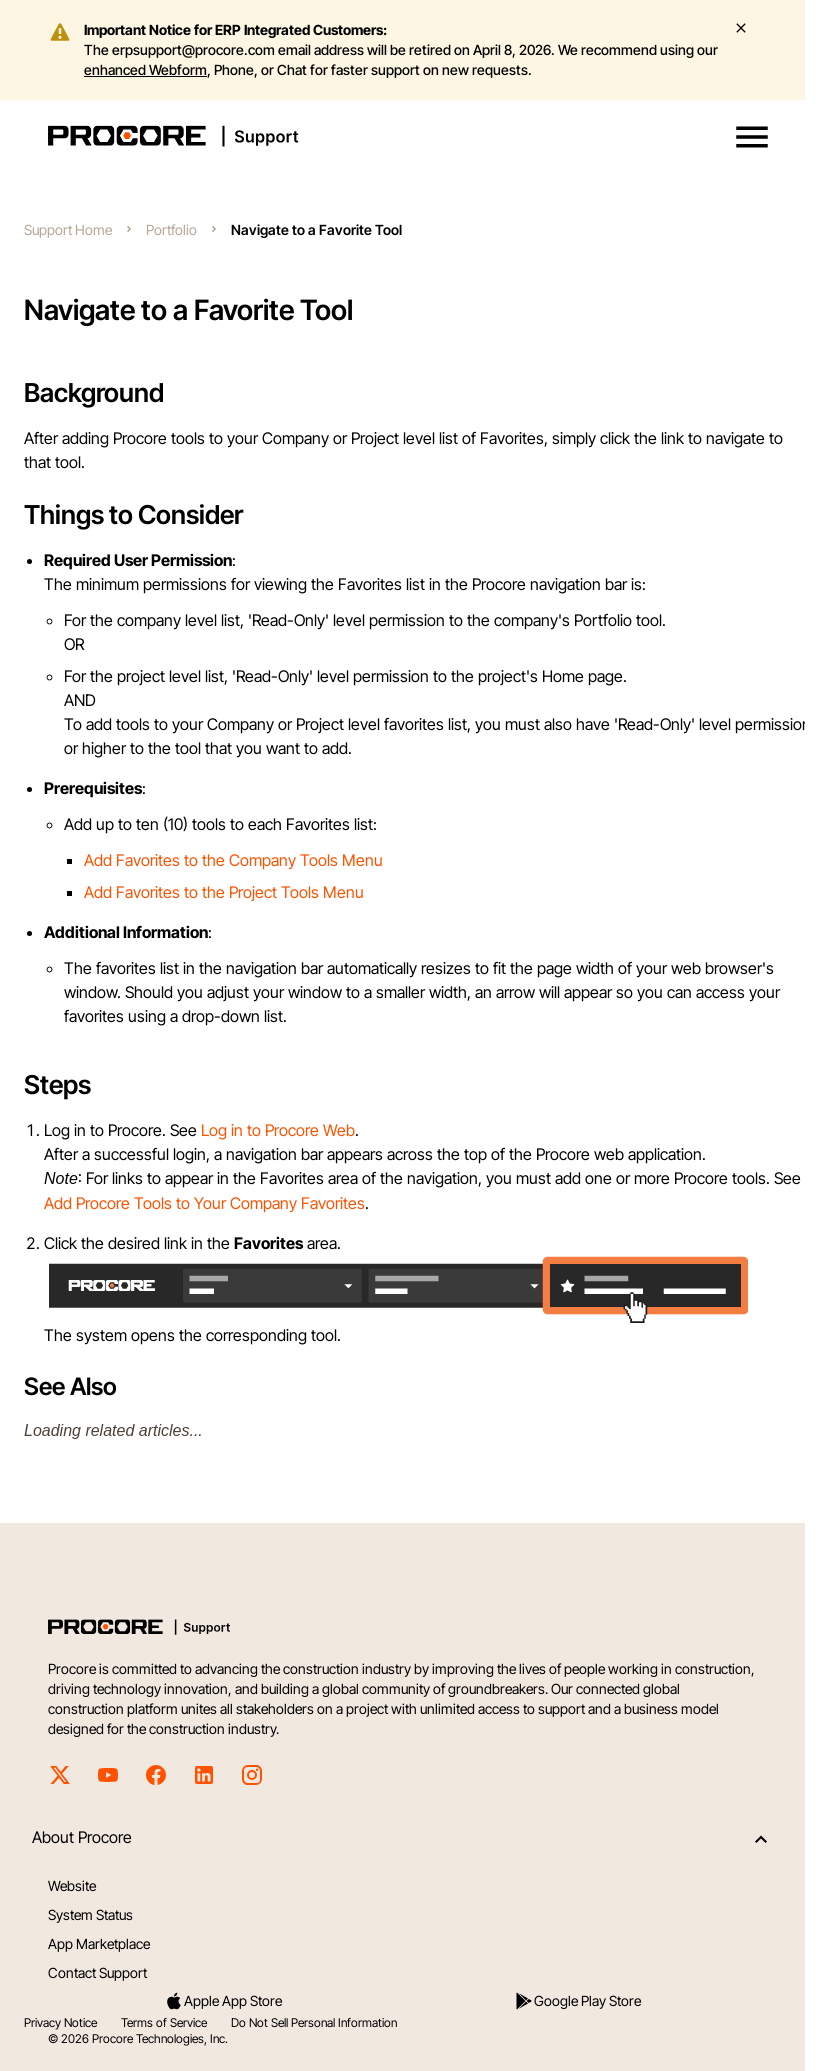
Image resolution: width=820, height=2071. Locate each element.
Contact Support (97, 1972)
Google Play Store (577, 2001)
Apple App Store (223, 2001)
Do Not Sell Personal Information (314, 2022)
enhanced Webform (145, 69)
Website (72, 1885)
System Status (90, 1914)
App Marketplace (99, 1943)
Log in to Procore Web (278, 1130)
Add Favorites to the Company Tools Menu (233, 860)
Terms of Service (164, 2022)
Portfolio (171, 229)
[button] (752, 137)
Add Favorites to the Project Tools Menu (224, 892)
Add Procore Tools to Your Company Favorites (204, 1203)
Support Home (68, 229)
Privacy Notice (60, 2022)
